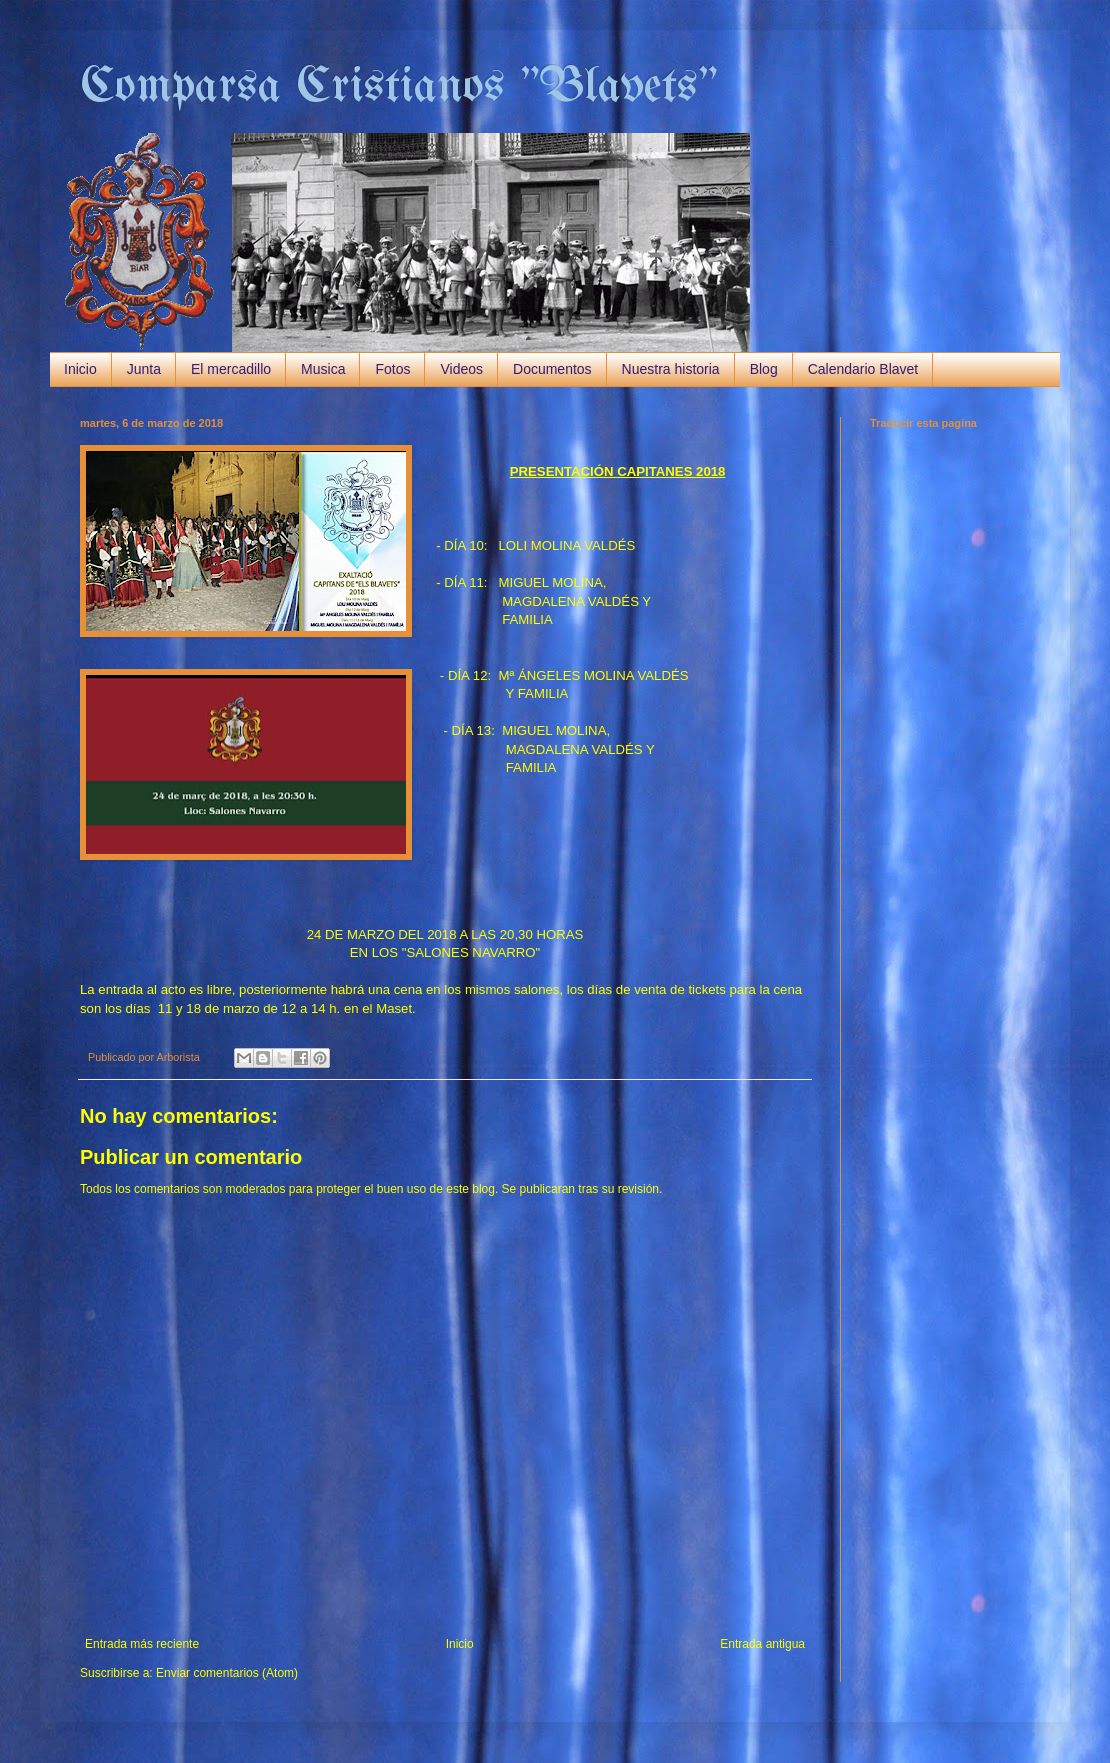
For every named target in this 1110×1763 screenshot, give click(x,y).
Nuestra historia (671, 369)
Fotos (392, 369)
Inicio (80, 369)
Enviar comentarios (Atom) (227, 1673)
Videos (461, 369)
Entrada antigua (762, 1644)
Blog (764, 369)
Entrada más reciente (142, 1644)
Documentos (552, 369)
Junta (144, 369)
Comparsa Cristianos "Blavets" (399, 88)
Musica (323, 369)
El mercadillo (231, 369)
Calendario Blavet (863, 369)
